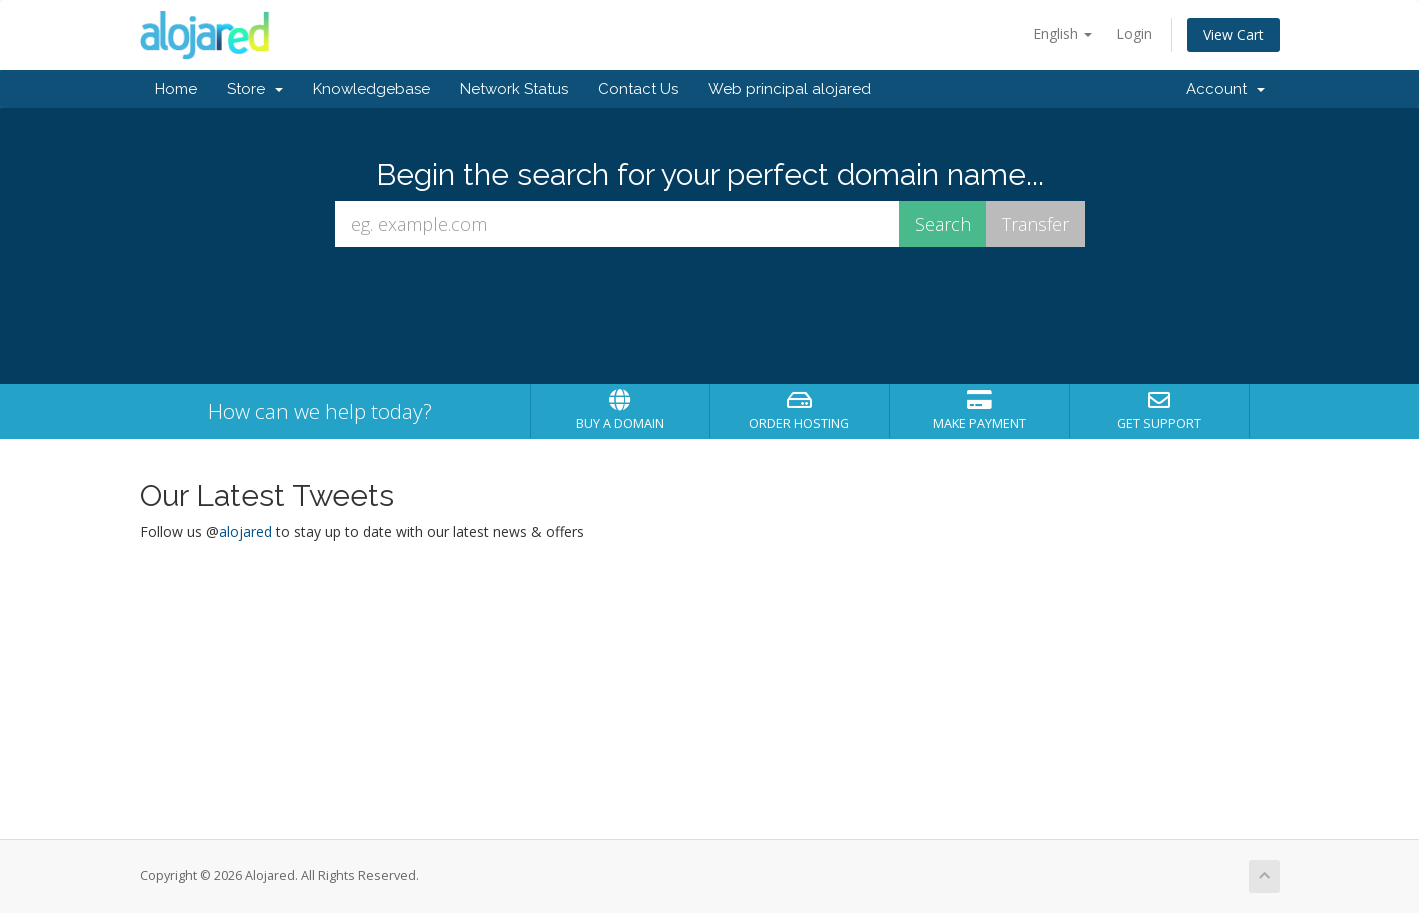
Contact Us (638, 89)
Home (176, 89)
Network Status (514, 89)
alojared (245, 531)
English (1062, 33)
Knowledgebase (371, 89)
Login (1134, 33)
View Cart (1233, 34)
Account (1225, 89)
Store (255, 89)
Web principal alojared (789, 89)
